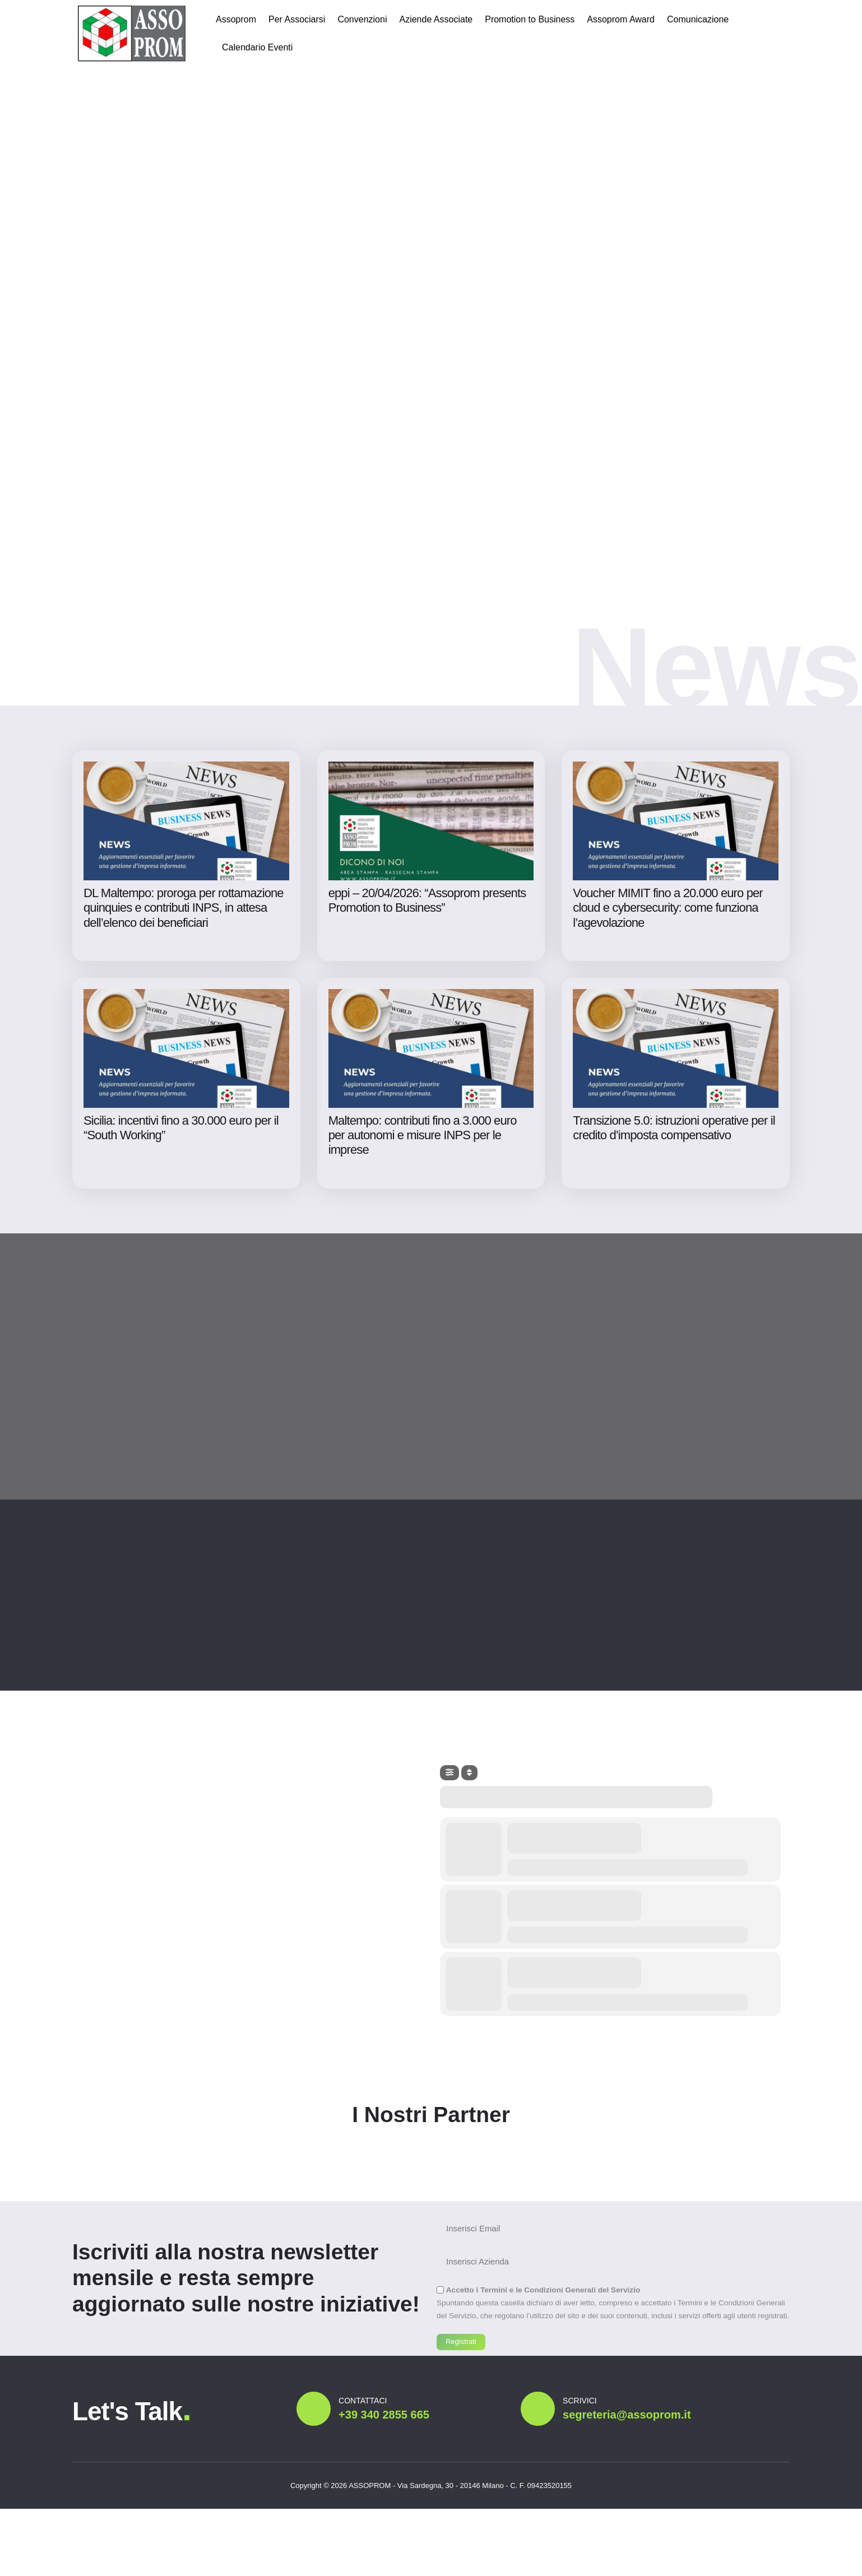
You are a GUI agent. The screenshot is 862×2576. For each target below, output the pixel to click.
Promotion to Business (529, 19)
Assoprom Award (621, 19)
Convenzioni (362, 19)
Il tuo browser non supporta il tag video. (431, 257)
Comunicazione (698, 19)
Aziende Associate (435, 19)
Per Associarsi (296, 19)
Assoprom (236, 19)
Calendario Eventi (257, 47)
